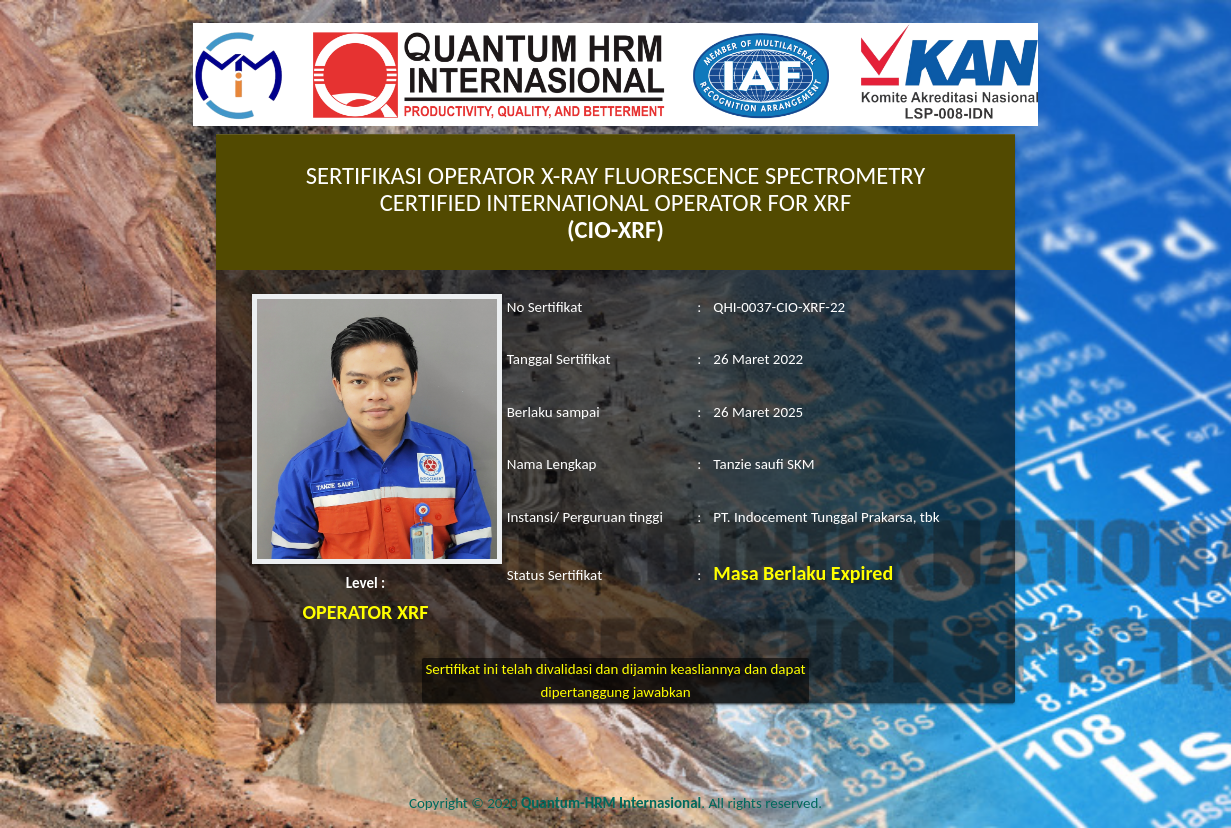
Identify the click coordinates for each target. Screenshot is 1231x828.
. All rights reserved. (671, 803)
